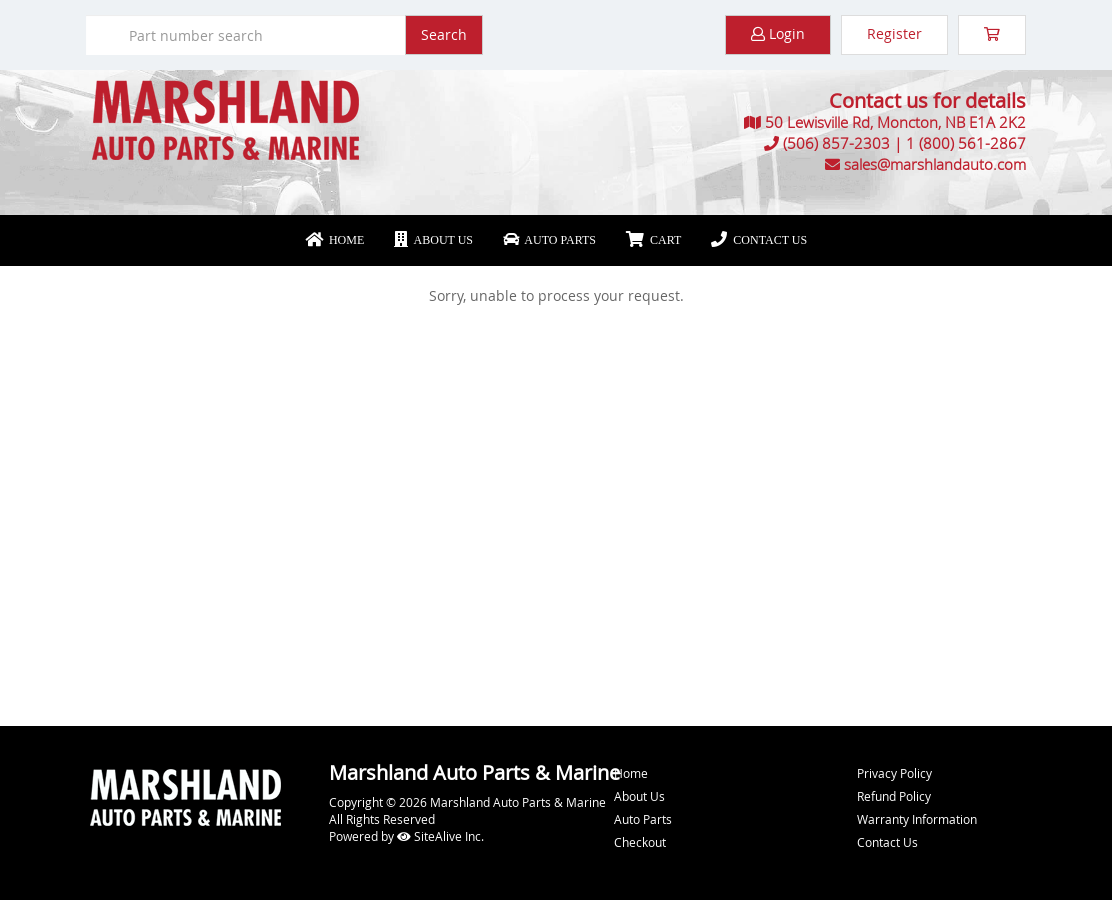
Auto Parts (549, 240)
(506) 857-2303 (836, 143)
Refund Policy (894, 796)
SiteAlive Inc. (440, 836)
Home (334, 240)
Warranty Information (917, 819)
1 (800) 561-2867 (966, 143)
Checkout (640, 842)
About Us (433, 240)
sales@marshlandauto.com (935, 164)
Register (894, 33)
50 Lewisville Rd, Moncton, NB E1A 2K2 (895, 122)
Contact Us (759, 240)
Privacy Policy (894, 773)
